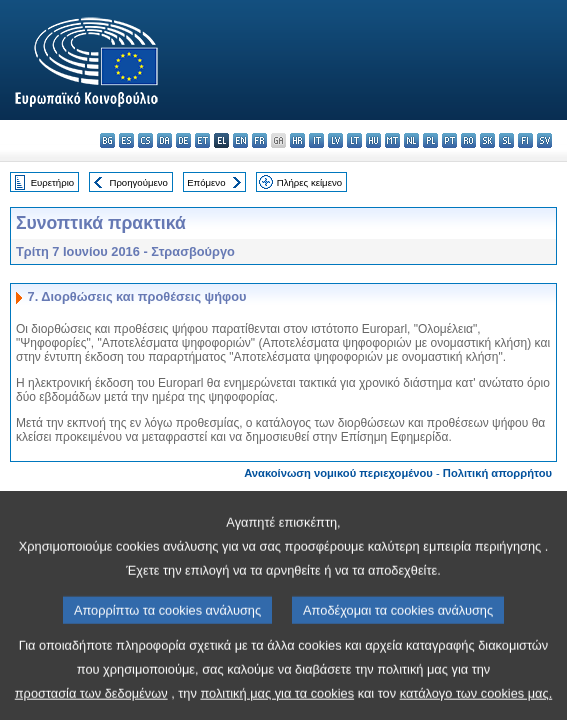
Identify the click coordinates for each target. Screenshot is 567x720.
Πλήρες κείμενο (309, 182)
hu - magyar (373, 140)
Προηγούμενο (138, 182)
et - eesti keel (202, 140)
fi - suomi (525, 140)
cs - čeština (145, 140)
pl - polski (430, 140)
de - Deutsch (183, 140)
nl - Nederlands (411, 140)
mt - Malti (392, 140)
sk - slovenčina (487, 140)
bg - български (107, 140)
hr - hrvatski (297, 140)
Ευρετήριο (52, 182)
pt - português (449, 140)
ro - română (468, 140)
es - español (126, 140)
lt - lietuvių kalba (354, 140)
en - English (240, 140)
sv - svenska (544, 140)
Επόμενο (206, 182)
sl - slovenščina (506, 140)
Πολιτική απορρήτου (497, 473)
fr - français (259, 140)
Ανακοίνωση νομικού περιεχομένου (338, 473)
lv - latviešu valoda (335, 140)
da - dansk (164, 140)
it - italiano (316, 140)
